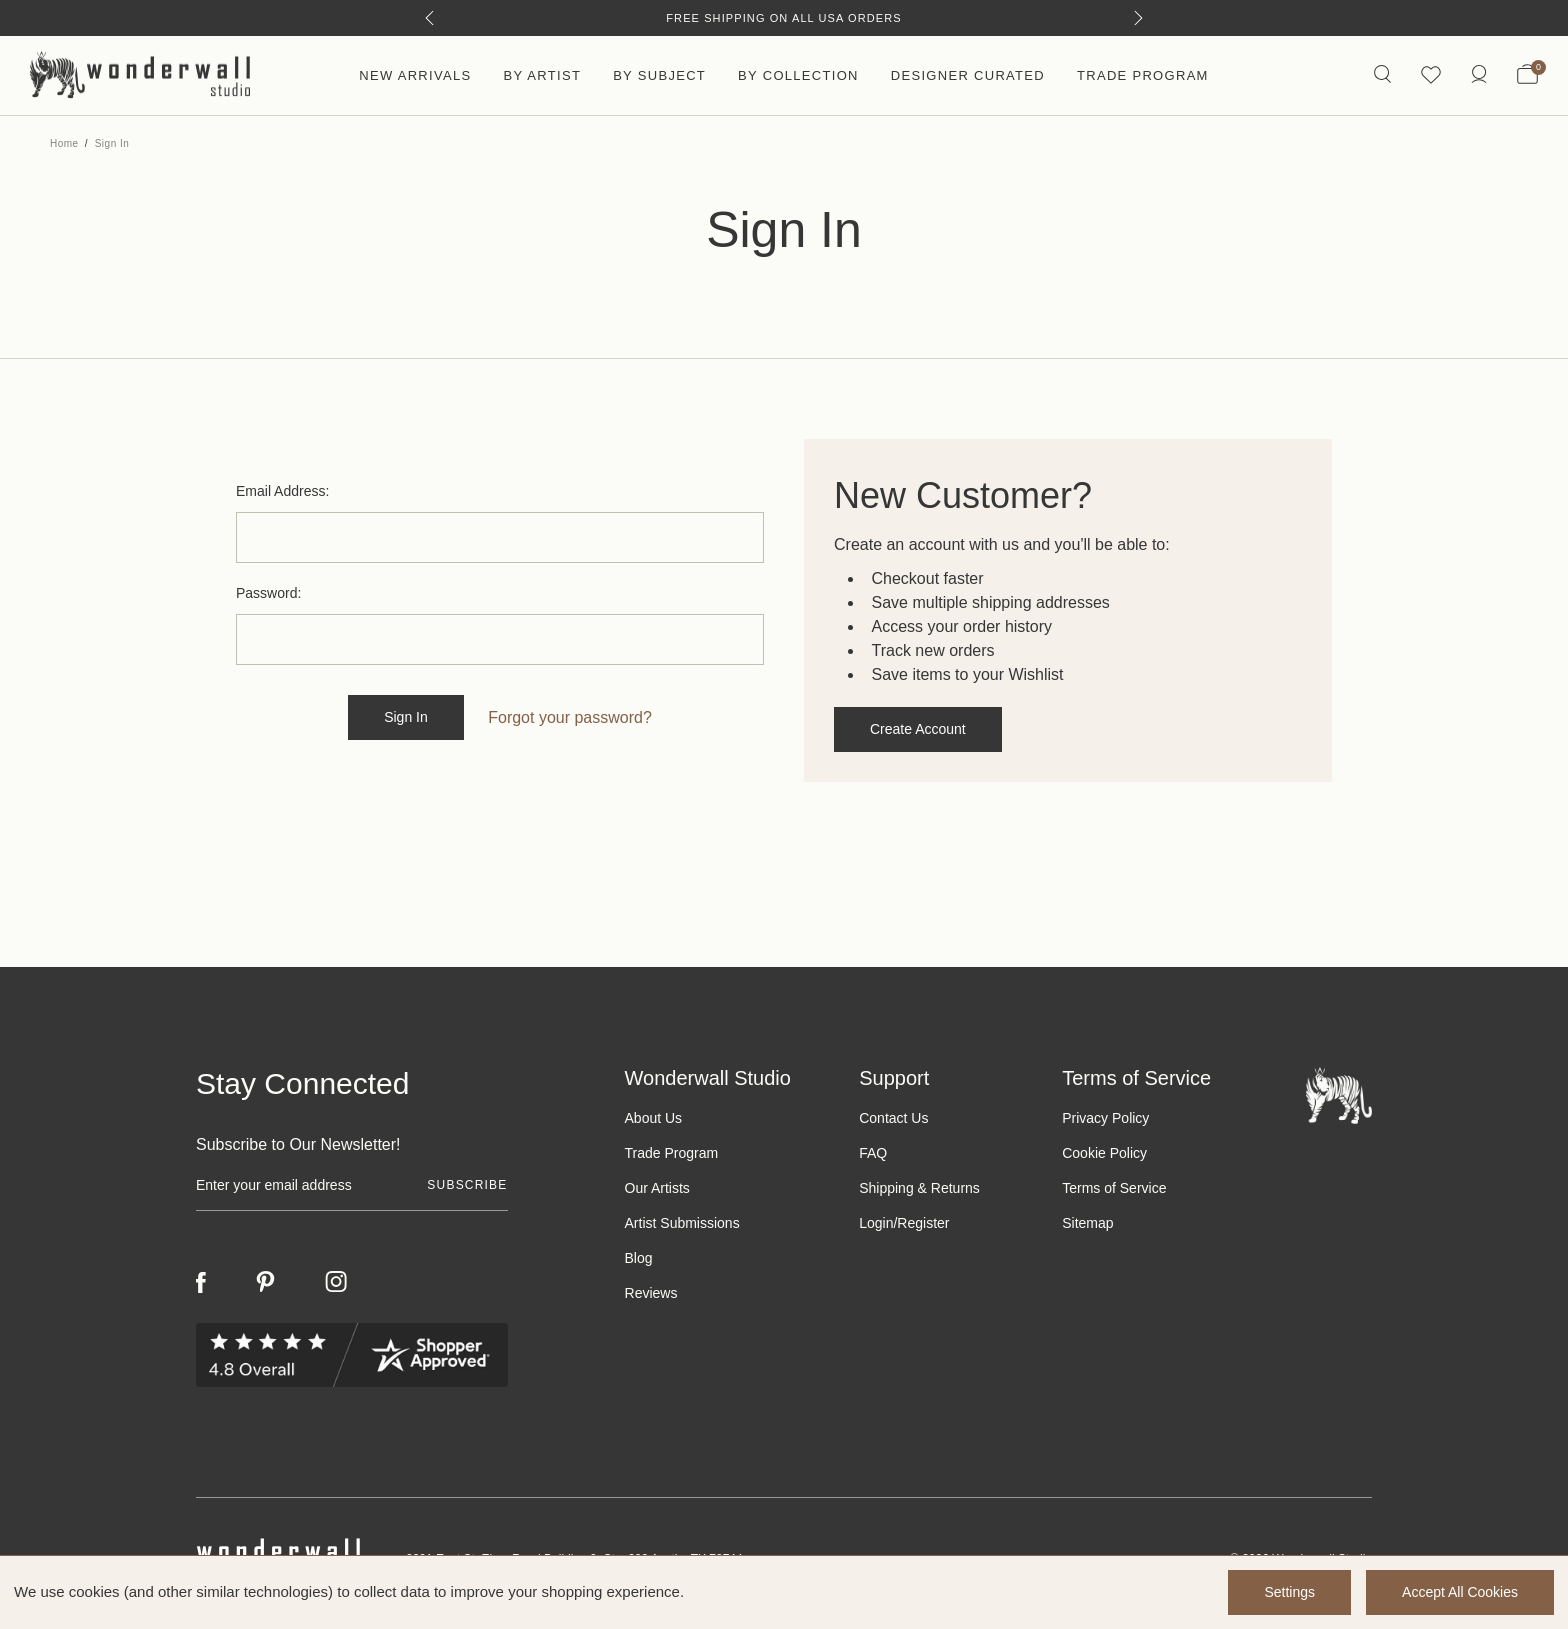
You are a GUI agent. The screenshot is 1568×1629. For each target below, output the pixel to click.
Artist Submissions (682, 1223)
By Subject (659, 75)
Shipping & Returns (919, 1188)
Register (923, 1223)
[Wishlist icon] (1431, 75)
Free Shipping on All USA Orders (783, 18)
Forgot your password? (570, 717)
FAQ (873, 1153)
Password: (268, 593)
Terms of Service (1114, 1188)
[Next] (1138, 18)
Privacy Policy (1105, 1118)
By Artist (542, 75)
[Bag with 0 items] (1527, 76)
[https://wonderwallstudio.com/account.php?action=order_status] (1479, 75)
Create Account (918, 729)
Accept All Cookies (1460, 1592)
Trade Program (1143, 75)
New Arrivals (415, 75)
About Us (654, 1118)
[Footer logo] (1339, 1094)
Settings (1289, 1592)
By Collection (798, 75)
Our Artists (657, 1188)
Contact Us (893, 1118)
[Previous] (429, 18)
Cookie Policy (1104, 1153)
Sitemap (1087, 1223)
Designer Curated (968, 75)
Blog (639, 1258)
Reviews (651, 1293)
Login (876, 1223)
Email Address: (282, 491)
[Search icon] (1382, 75)
